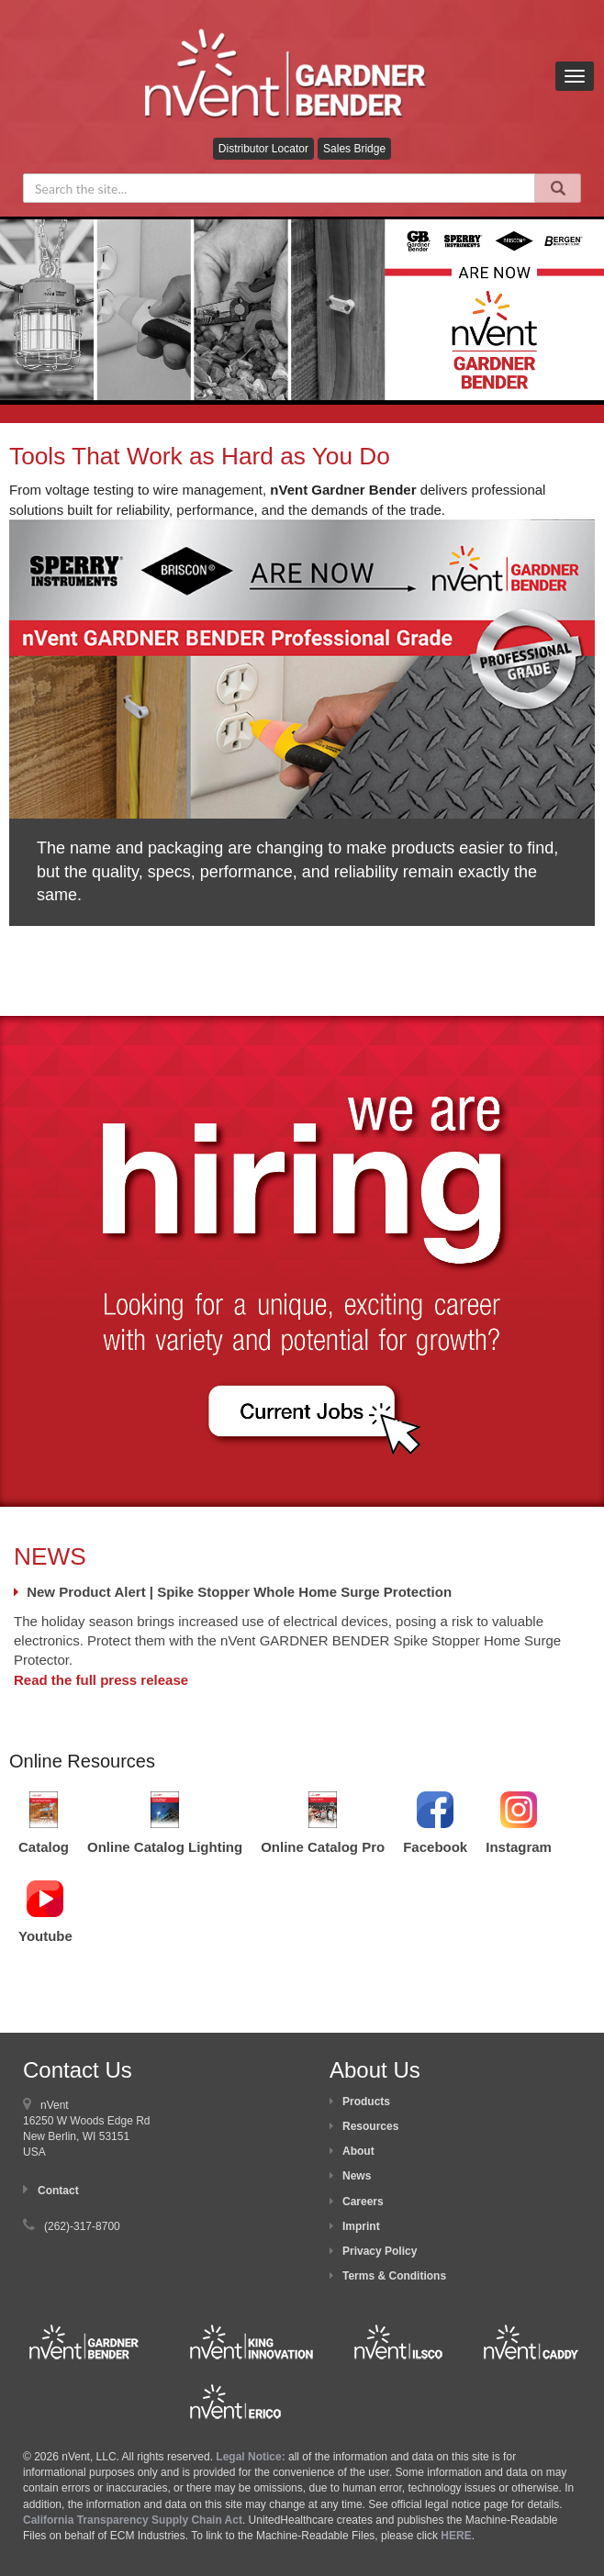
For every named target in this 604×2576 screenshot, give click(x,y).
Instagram (519, 1847)
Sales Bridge (354, 148)
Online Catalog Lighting (164, 1847)
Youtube (45, 1936)
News (356, 2175)
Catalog (43, 1847)
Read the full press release (101, 1680)
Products (366, 2101)
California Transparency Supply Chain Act (132, 2520)
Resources (370, 2126)
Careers (363, 2201)
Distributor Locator (263, 148)
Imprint (361, 2226)
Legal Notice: (252, 2456)
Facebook (435, 1847)
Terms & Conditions (394, 2275)
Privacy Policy (379, 2251)
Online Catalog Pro (323, 1847)
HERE (456, 2535)
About (358, 2151)
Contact (58, 2190)
